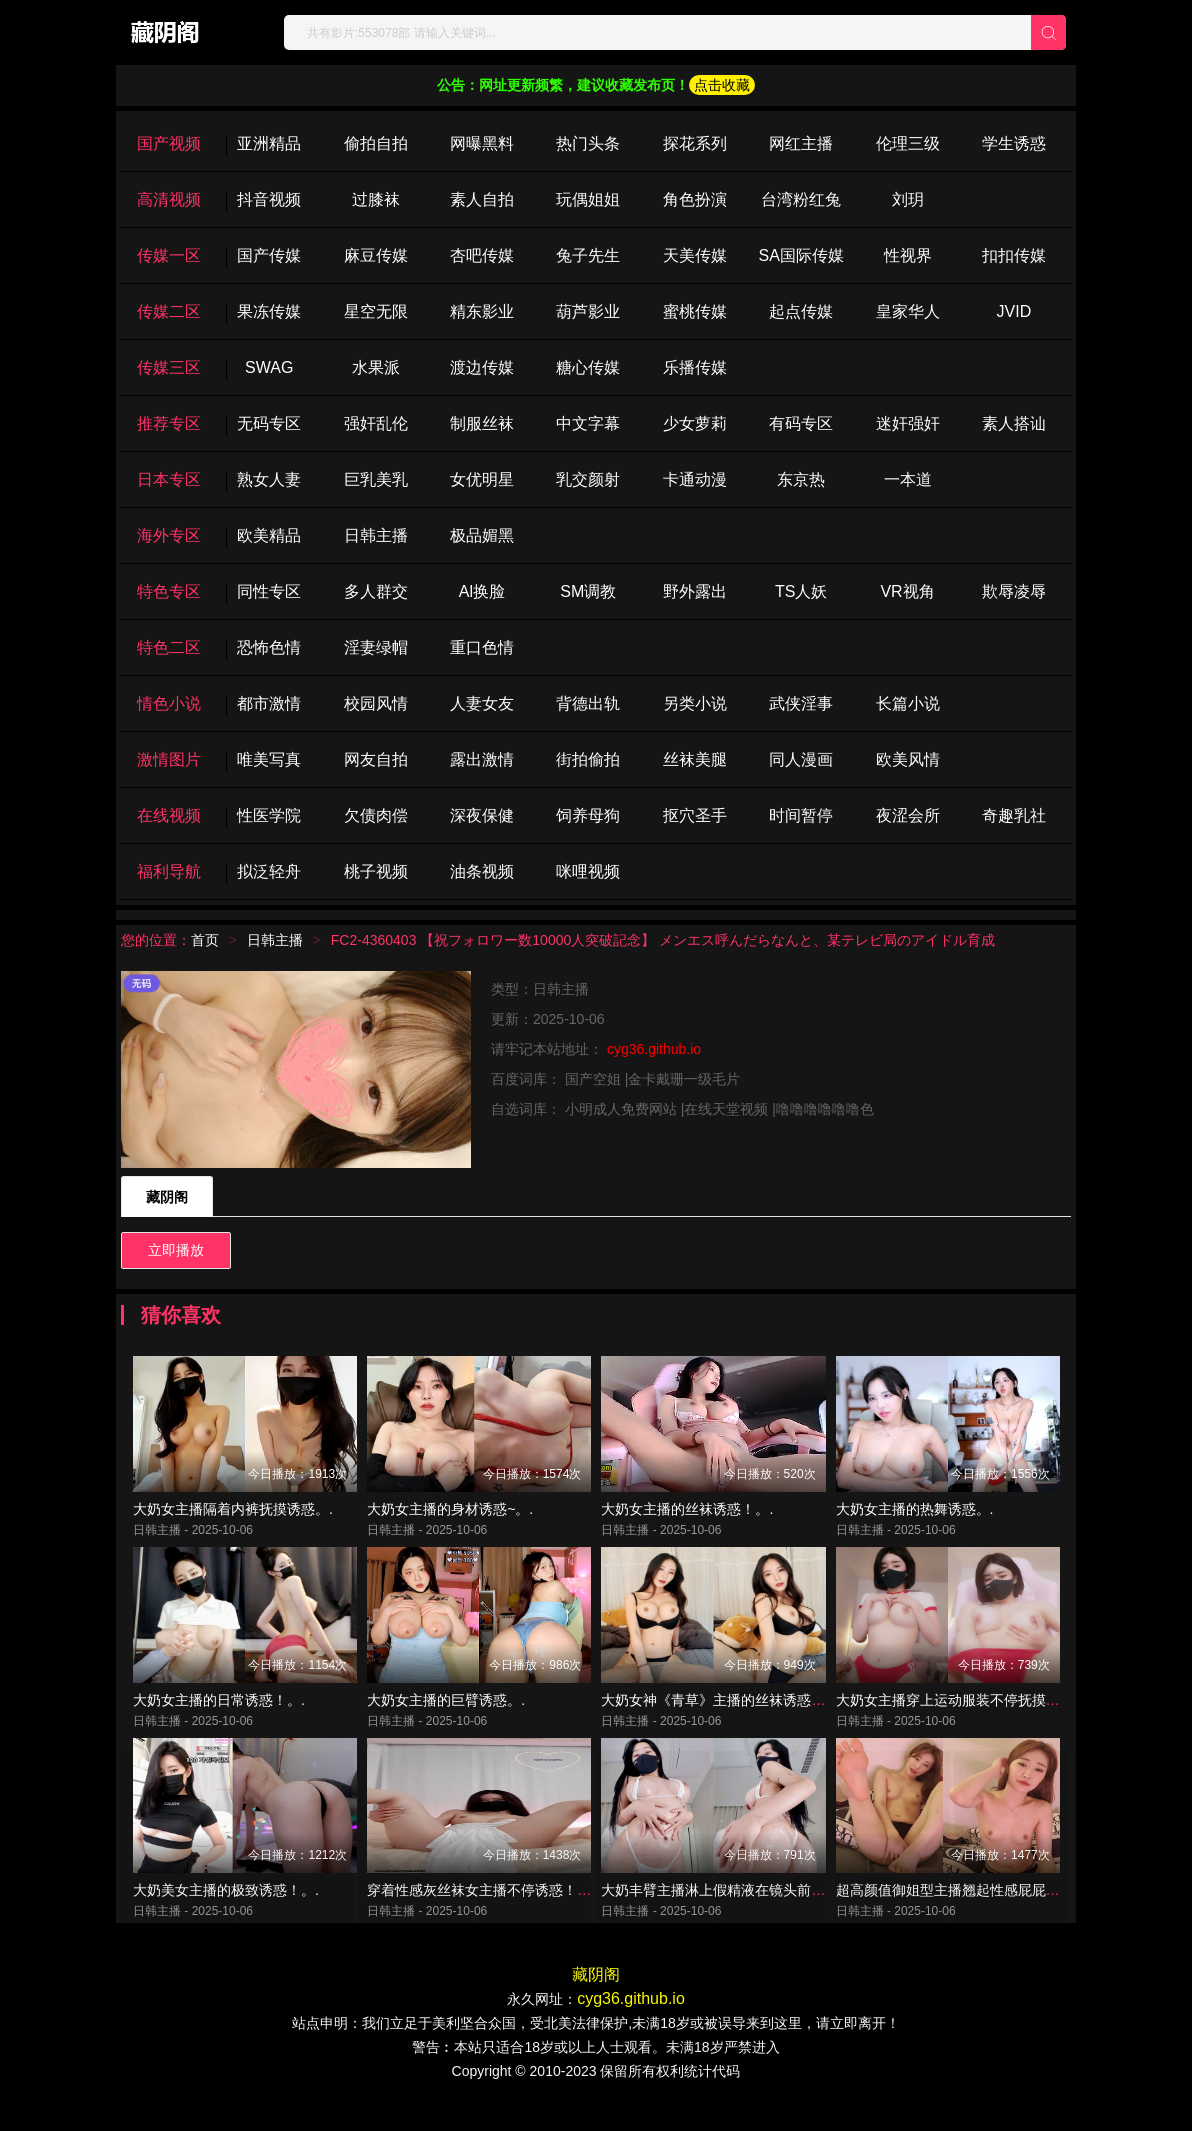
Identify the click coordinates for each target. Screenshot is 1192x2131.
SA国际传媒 (800, 255)
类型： (512, 989)
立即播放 (176, 1250)
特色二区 (169, 647)
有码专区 (801, 423)
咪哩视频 (588, 871)
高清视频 (169, 199)
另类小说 (695, 703)
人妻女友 (482, 703)
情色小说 (169, 703)
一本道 (908, 479)
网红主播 (801, 143)
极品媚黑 (482, 535)
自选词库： (528, 1109)
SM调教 (588, 591)
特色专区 (169, 591)
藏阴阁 (167, 1197)
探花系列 (695, 143)
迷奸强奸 (908, 423)
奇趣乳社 (1014, 815)
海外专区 (169, 535)
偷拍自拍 (376, 143)
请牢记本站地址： (549, 1049)
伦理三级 (908, 143)
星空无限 (376, 311)
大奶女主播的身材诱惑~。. (450, 1518)
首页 (205, 940)
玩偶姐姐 (588, 199)
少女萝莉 (695, 423)
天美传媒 (695, 255)
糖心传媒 (588, 367)
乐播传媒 (695, 367)
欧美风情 (908, 759)
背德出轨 (588, 703)
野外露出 (695, 591)
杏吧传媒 (482, 255)
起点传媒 (801, 311)
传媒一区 (169, 255)
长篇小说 (908, 703)
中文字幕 (588, 423)
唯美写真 (269, 759)
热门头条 (588, 143)
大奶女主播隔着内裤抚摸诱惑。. (233, 1518)
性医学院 (269, 815)
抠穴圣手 (695, 815)
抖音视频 (269, 199)
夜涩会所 (908, 815)
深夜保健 (482, 815)
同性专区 (269, 591)
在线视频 (169, 815)
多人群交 (376, 591)
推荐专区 (169, 423)
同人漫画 (801, 759)
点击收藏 (722, 85)
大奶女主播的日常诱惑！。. (219, 1718)
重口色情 (482, 647)
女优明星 (482, 479)
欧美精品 (269, 535)
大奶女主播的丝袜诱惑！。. (687, 1518)
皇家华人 (908, 311)
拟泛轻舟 (269, 871)
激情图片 (169, 759)
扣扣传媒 (1014, 255)
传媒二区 (169, 311)
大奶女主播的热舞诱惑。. (915, 1518)
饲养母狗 (588, 815)
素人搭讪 (1014, 423)
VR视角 (907, 591)
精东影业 (482, 311)
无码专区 (269, 423)
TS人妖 (801, 591)
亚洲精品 (269, 143)
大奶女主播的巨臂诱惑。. (446, 1718)
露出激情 (482, 759)
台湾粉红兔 (801, 199)
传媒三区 (169, 367)
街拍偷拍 (588, 759)
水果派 (376, 367)
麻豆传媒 (376, 255)
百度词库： (528, 1079)
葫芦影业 (588, 311)
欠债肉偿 (376, 815)
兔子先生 (588, 255)
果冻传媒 (269, 311)
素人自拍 (482, 199)
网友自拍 (376, 759)
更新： (512, 1019)
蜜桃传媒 (695, 311)
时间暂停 (801, 815)
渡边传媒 (482, 367)
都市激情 (269, 703)
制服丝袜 (482, 423)
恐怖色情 (269, 647)
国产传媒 (269, 255)
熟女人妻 (269, 479)
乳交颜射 (588, 479)
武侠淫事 (801, 703)
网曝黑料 (482, 143)
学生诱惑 (1014, 143)
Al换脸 (482, 591)
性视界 (908, 255)
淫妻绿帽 (376, 647)
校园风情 (376, 703)
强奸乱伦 (376, 423)
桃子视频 (376, 871)
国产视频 (169, 143)
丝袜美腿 (695, 759)
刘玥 (908, 199)
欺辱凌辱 (1014, 591)
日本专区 (169, 479)
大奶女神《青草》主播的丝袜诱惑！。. (722, 1718)
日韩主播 (376, 535)
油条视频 (482, 871)
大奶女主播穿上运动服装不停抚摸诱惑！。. (971, 1718)
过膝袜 (376, 199)
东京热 (801, 479)
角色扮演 (695, 199)
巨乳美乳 (376, 479)
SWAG (269, 367)
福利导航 (169, 871)
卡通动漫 (695, 479)
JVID (1014, 311)
